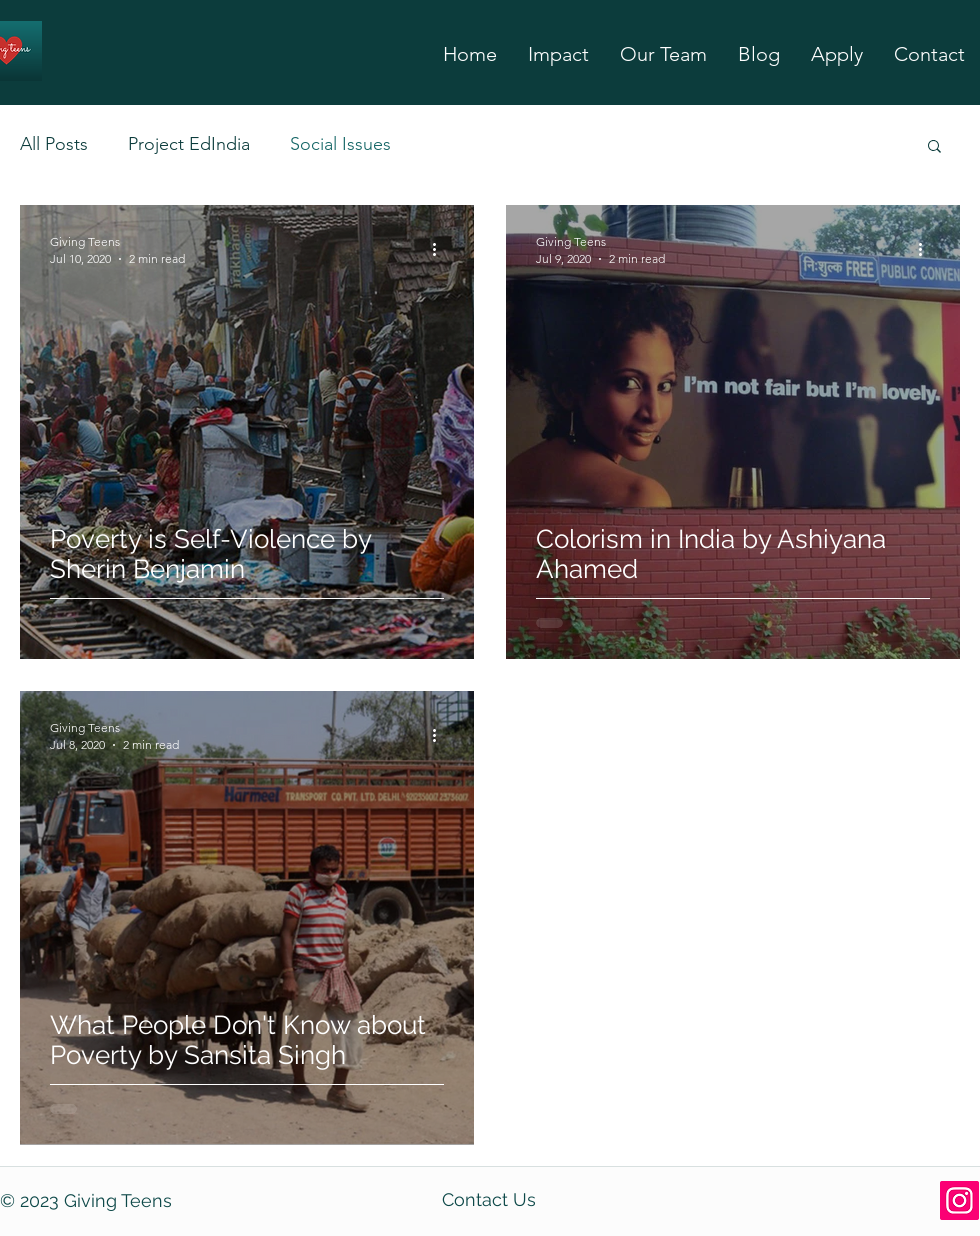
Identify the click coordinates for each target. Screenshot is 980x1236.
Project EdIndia (189, 144)
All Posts (54, 144)
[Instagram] (959, 1200)
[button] (934, 147)
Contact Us (489, 1199)
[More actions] (441, 249)
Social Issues (340, 144)
